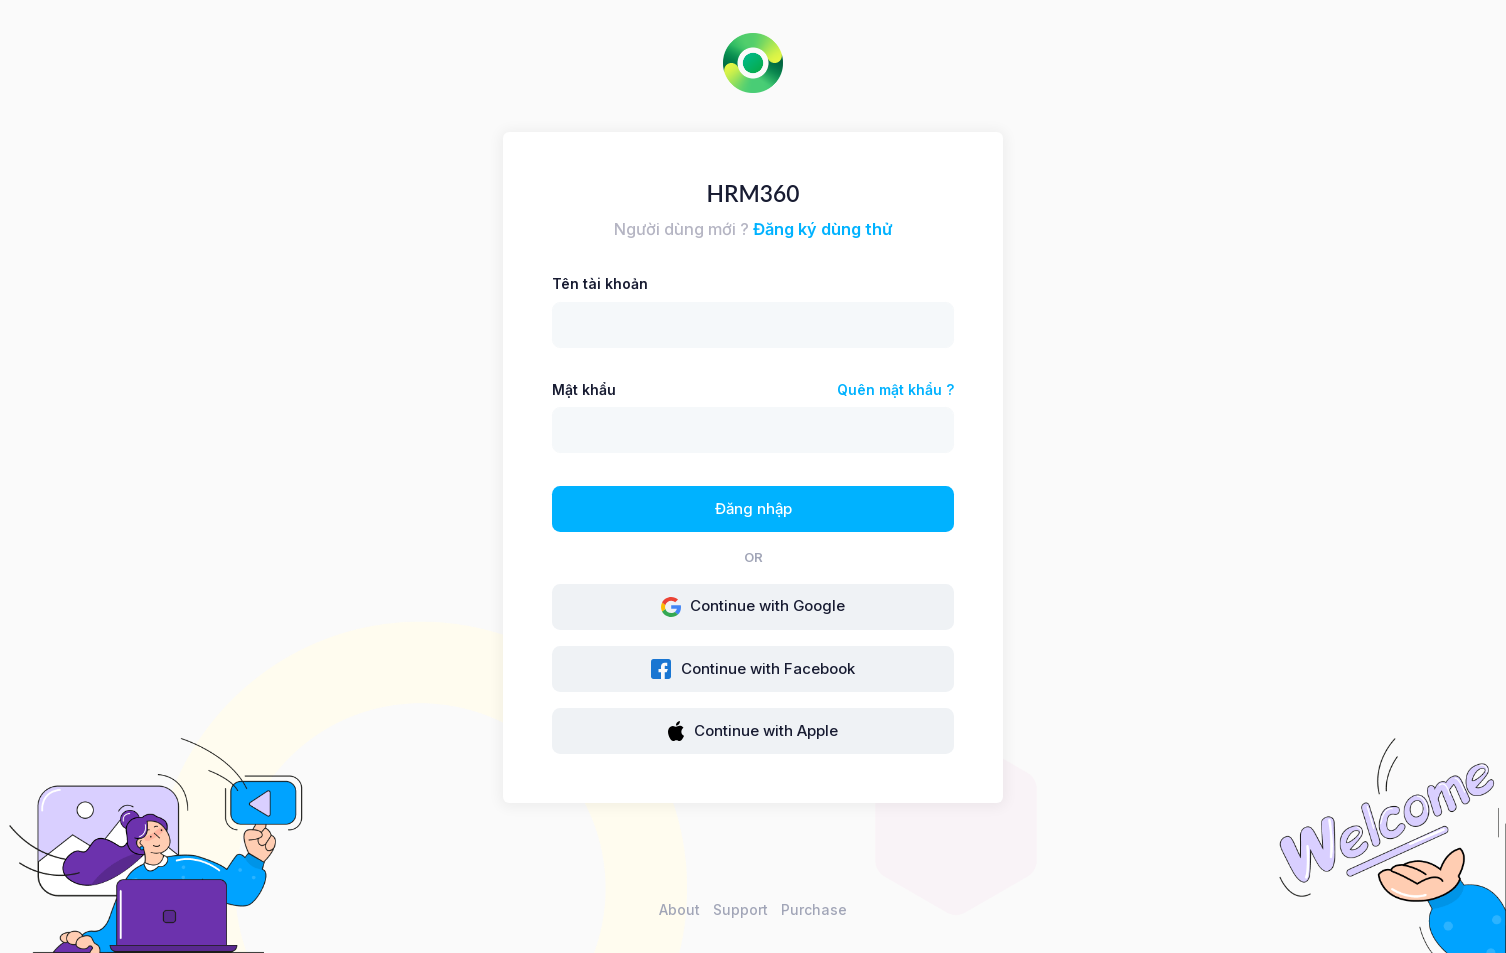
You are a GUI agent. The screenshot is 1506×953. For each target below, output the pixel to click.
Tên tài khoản (600, 283)
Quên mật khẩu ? (895, 389)
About (679, 909)
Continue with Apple (753, 731)
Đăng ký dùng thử (823, 229)
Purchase (814, 909)
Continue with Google (753, 607)
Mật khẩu (584, 389)
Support (740, 909)
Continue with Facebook (753, 669)
